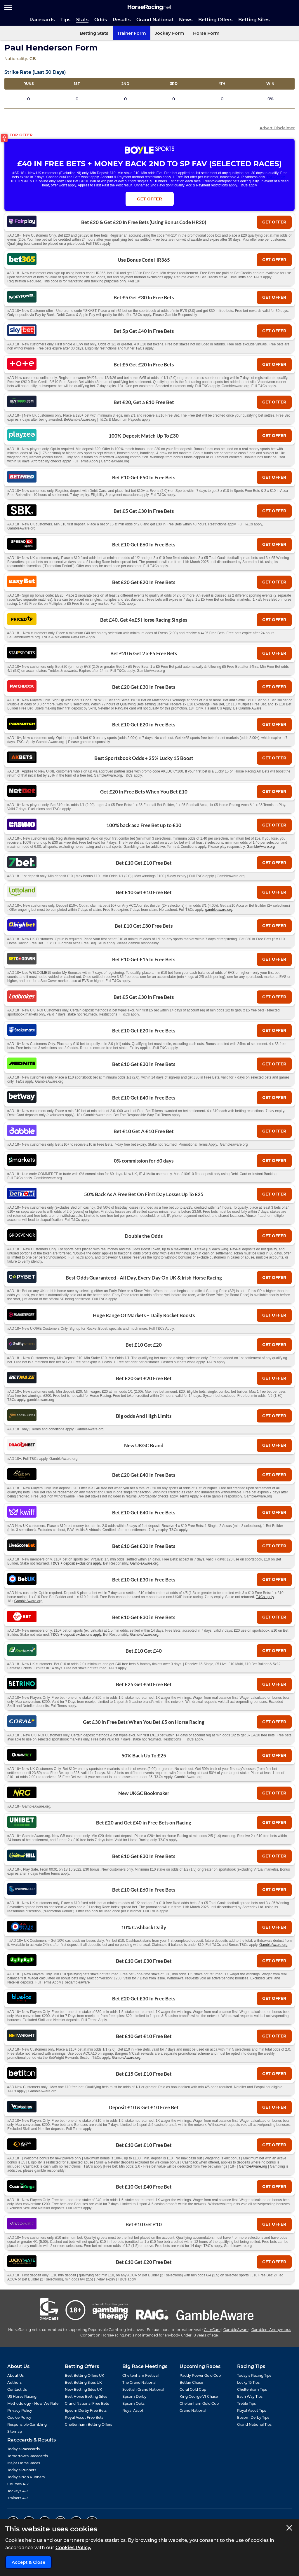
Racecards (42, 19)
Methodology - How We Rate (32, 2403)
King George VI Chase (199, 2396)
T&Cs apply (265, 1597)
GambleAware (235, 2329)
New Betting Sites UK (83, 2389)
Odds (100, 19)
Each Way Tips (250, 2396)
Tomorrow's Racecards (27, 2456)
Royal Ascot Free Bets (84, 2417)
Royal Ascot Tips (251, 2410)
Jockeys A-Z (18, 2491)
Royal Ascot (132, 2410)
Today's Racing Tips (254, 2375)
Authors (14, 2382)
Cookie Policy (19, 2417)
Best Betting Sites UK (83, 2382)
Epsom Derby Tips (253, 2417)
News (185, 19)
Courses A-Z (18, 2484)
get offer (274, 222)
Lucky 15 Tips (248, 2382)
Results (122, 19)
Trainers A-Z (18, 2498)
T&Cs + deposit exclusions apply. (76, 1563)
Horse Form (206, 33)
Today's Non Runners (26, 2477)
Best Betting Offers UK (84, 2375)
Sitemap (14, 2431)
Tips (65, 19)
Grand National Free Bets (87, 2403)
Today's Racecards (23, 2449)
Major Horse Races (23, 2463)
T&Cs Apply (276, 177)
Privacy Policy (19, 2410)
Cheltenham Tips (252, 2389)
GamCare (212, 2329)
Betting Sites (254, 19)
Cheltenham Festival (140, 2375)
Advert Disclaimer (277, 128)
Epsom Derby (134, 2396)
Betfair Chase (191, 2382)
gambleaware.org (218, 910)
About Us (15, 2375)
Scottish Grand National (143, 2389)
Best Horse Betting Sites (86, 2396)
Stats (82, 19)
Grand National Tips (254, 2424)
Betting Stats (94, 33)
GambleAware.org (261, 847)
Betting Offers (215, 19)
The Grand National (139, 2382)
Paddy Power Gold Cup (200, 2375)
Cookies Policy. (73, 2547)
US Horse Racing (21, 2396)
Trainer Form (131, 33)
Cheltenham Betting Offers (88, 2424)
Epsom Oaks (133, 2403)
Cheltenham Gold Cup (199, 2403)
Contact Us (17, 2389)
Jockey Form (169, 33)
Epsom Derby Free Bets (86, 2410)
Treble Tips (246, 2403)
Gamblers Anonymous (271, 2329)
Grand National (154, 19)
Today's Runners (21, 2470)
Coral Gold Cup (193, 2389)
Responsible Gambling (27, 2424)
